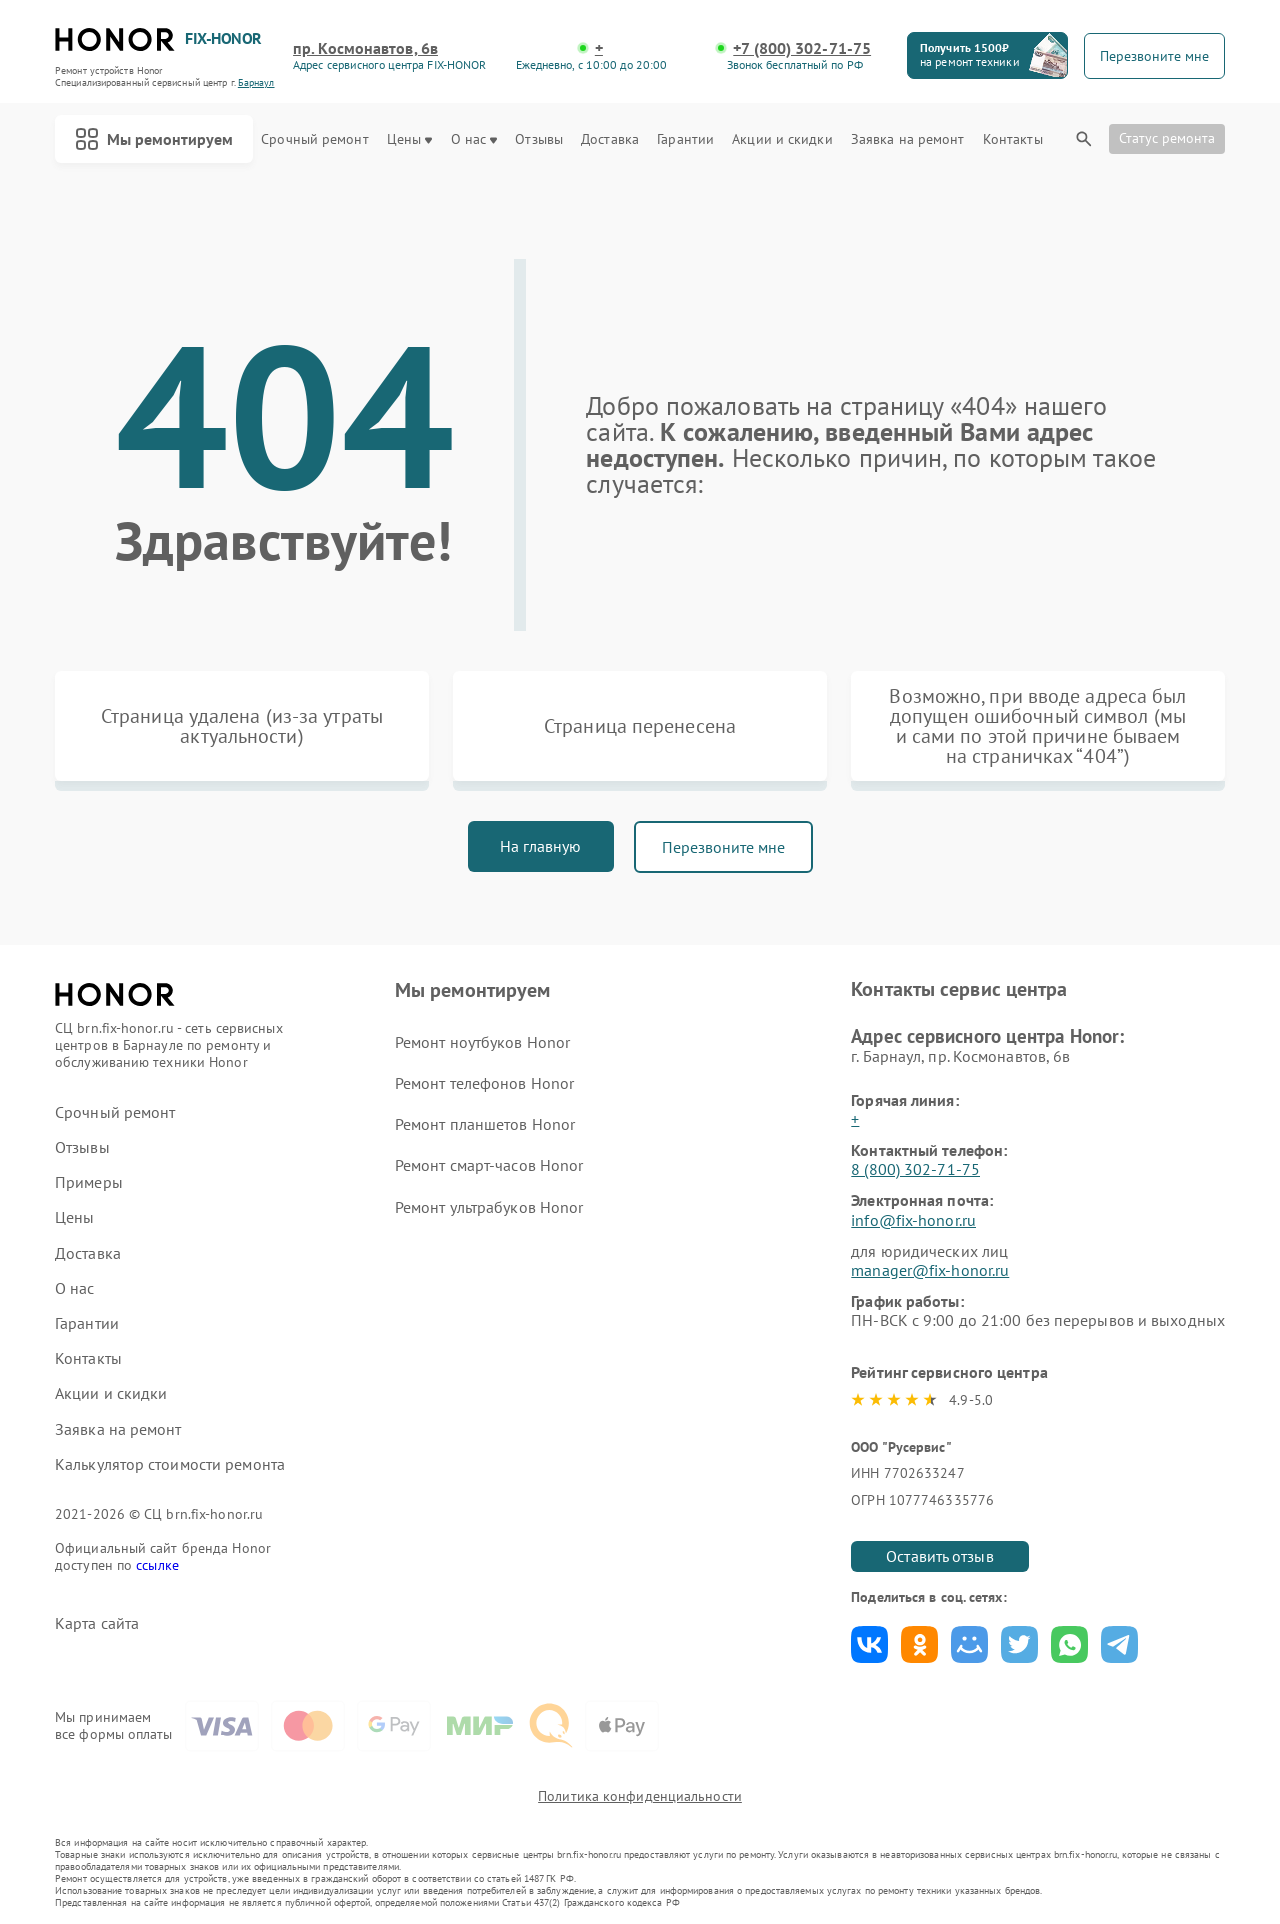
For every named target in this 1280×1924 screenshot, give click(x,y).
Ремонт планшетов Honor (485, 1124)
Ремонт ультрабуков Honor (489, 1207)
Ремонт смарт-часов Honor (489, 1165)
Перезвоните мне (723, 847)
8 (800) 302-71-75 (915, 1169)
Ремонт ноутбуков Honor (482, 1042)
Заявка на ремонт (908, 139)
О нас (474, 139)
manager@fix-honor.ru (930, 1270)
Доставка (610, 139)
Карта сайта (97, 1623)
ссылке (157, 1565)
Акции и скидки (782, 139)
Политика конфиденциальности (640, 1796)
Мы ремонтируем (154, 139)
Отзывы (539, 139)
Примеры (89, 1182)
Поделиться (869, 1644)
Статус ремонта (1167, 138)
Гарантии (685, 139)
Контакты (1013, 139)
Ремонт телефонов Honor (484, 1083)
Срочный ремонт (314, 139)
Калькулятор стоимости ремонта (170, 1464)
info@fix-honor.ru (913, 1220)
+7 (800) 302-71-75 (802, 48)
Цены (409, 139)
